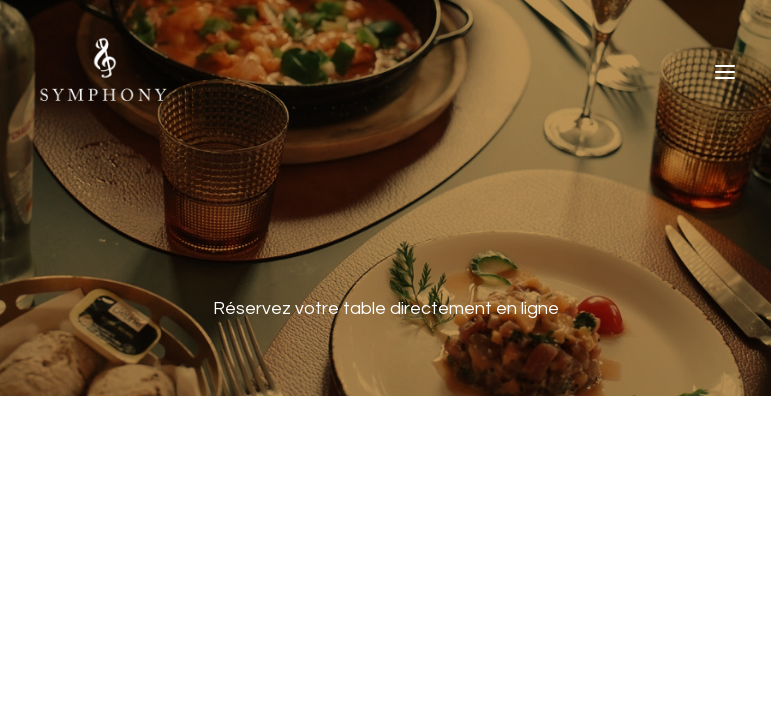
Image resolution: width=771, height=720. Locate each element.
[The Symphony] (103, 72)
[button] (725, 72)
